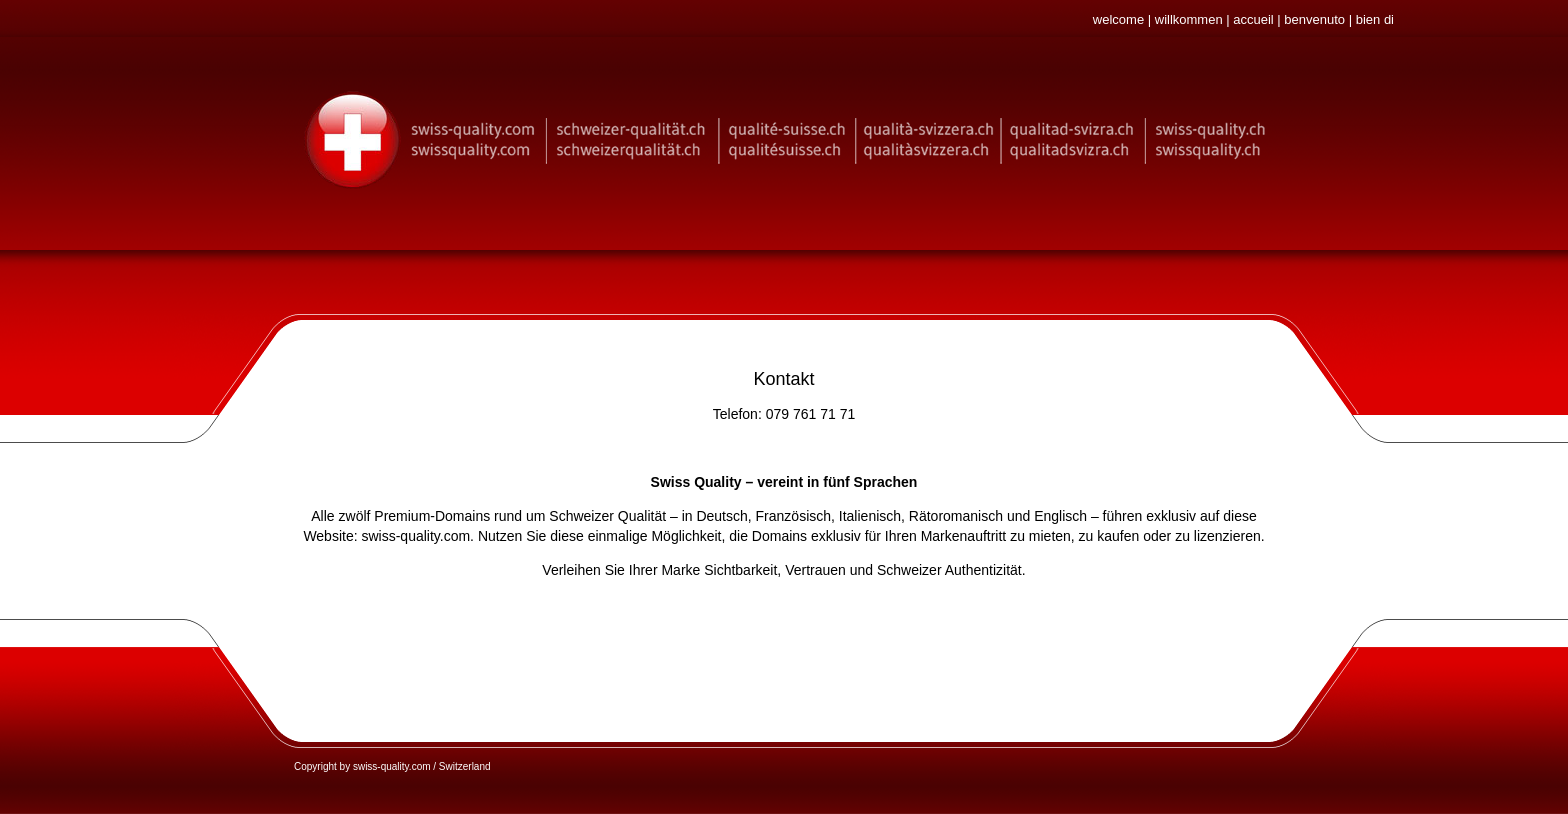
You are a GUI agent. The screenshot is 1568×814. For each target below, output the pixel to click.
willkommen (1189, 19)
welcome (1118, 19)
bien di (1375, 19)
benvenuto (1314, 19)
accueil (1253, 19)
